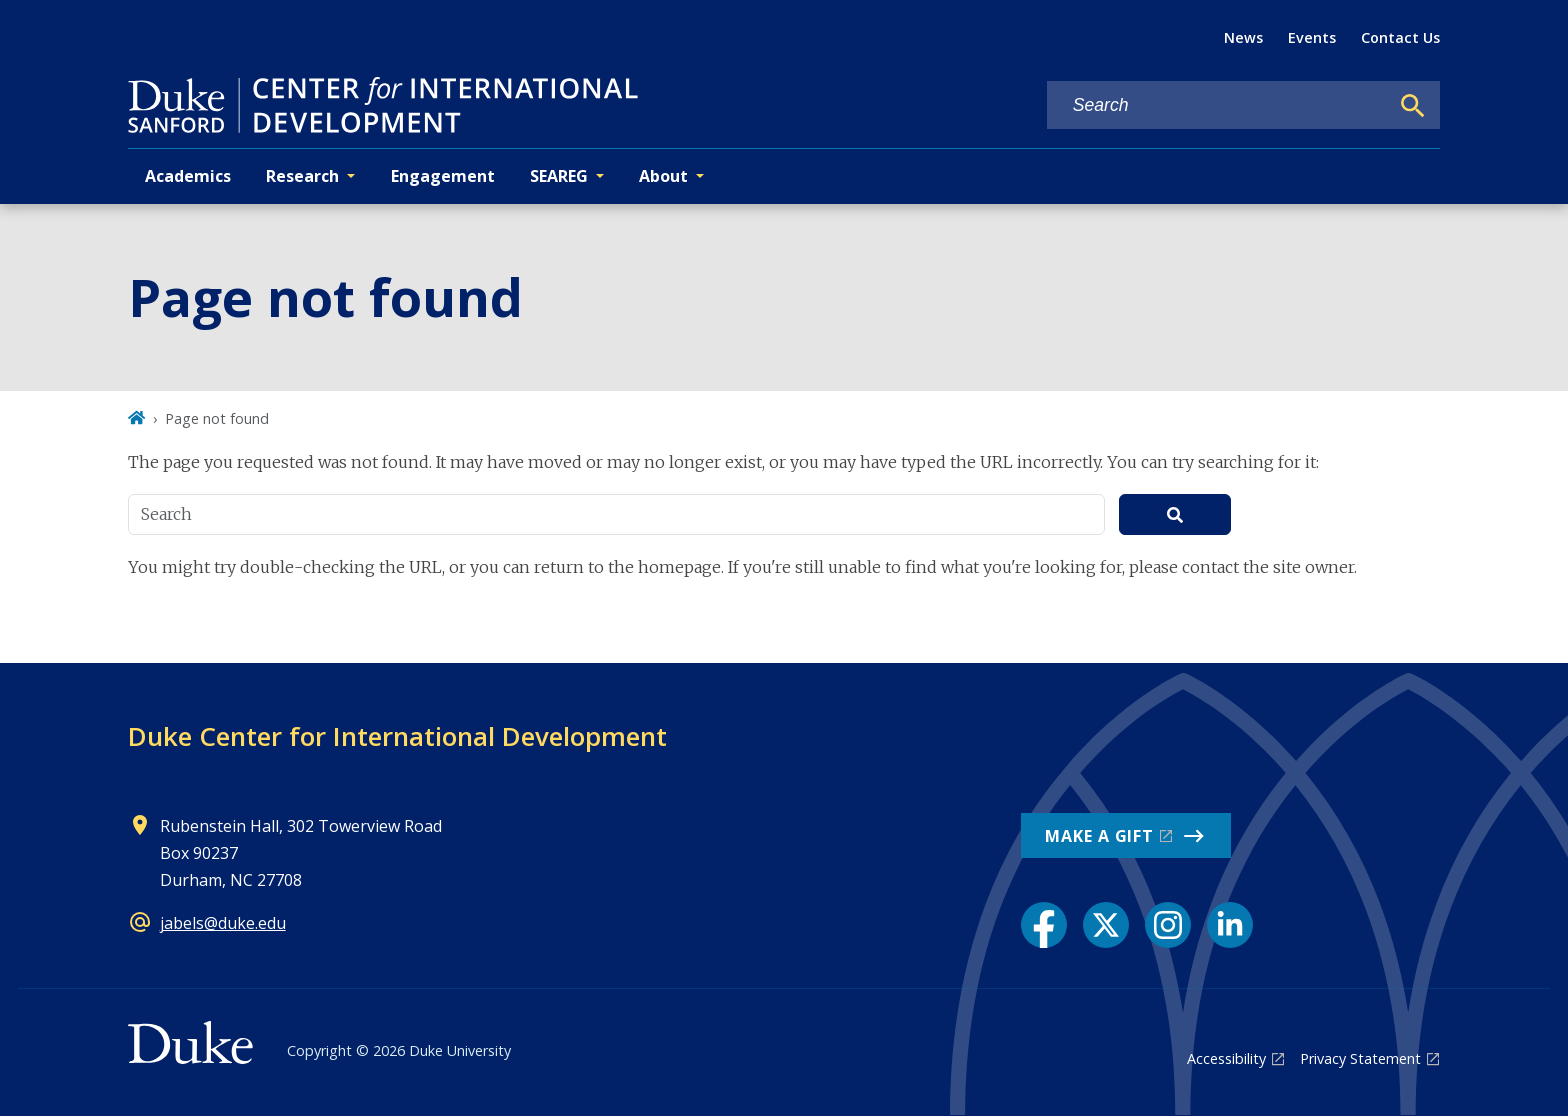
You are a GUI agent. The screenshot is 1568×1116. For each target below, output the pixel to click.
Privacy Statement (1360, 1058)
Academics (188, 176)
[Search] (1413, 106)
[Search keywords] (1218, 105)
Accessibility (1226, 1058)
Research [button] (302, 176)
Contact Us (1400, 37)
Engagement (443, 176)
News (1243, 37)
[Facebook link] (1044, 925)
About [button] (663, 176)
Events (1312, 37)
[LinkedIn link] (1230, 925)
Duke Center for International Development (397, 736)
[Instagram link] (1168, 925)
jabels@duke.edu (223, 923)
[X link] (1106, 925)
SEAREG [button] (559, 176)
